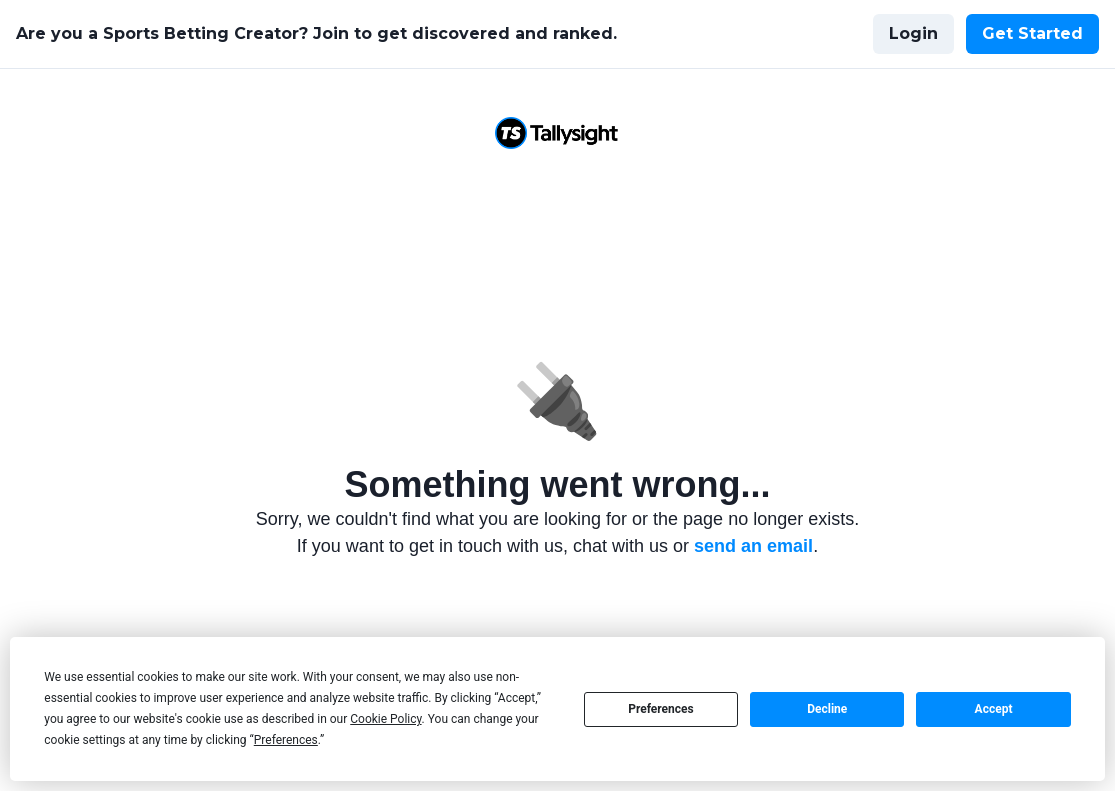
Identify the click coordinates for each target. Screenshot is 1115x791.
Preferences (661, 709)
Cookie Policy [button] (385, 719)
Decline (827, 709)
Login (913, 33)
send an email (753, 546)
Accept (994, 709)
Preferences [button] (286, 740)
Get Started (1032, 33)
